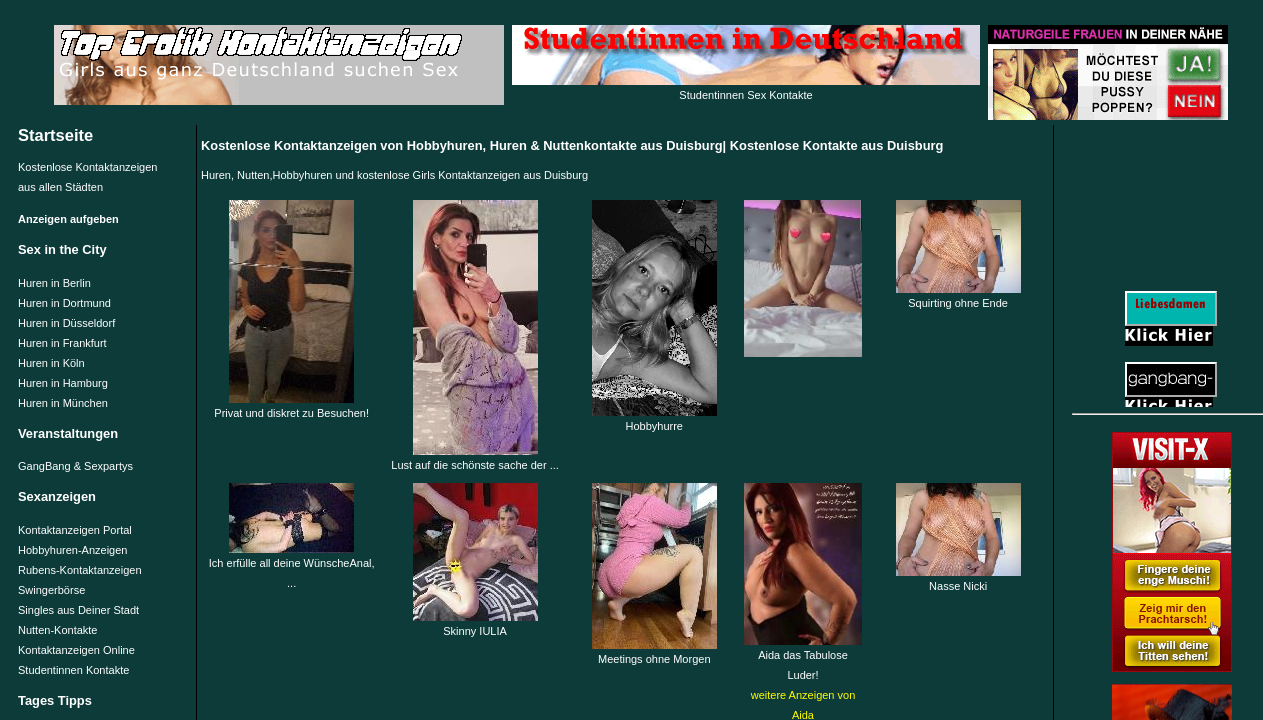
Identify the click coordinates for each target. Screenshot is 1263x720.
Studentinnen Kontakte (73, 670)
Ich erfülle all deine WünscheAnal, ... (292, 566)
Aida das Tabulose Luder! (803, 658)
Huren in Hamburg (63, 383)
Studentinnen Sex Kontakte (745, 95)
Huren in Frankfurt (62, 343)
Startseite (55, 135)
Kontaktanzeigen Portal (75, 530)
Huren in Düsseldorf (66, 323)
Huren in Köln (51, 363)
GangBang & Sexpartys (75, 466)
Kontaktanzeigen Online (76, 650)
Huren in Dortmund (64, 303)
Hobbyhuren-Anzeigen (72, 550)
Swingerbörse (51, 590)
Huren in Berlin (54, 283)
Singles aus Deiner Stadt (78, 610)
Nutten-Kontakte (58, 630)
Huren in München (63, 403)
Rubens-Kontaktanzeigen (80, 570)
